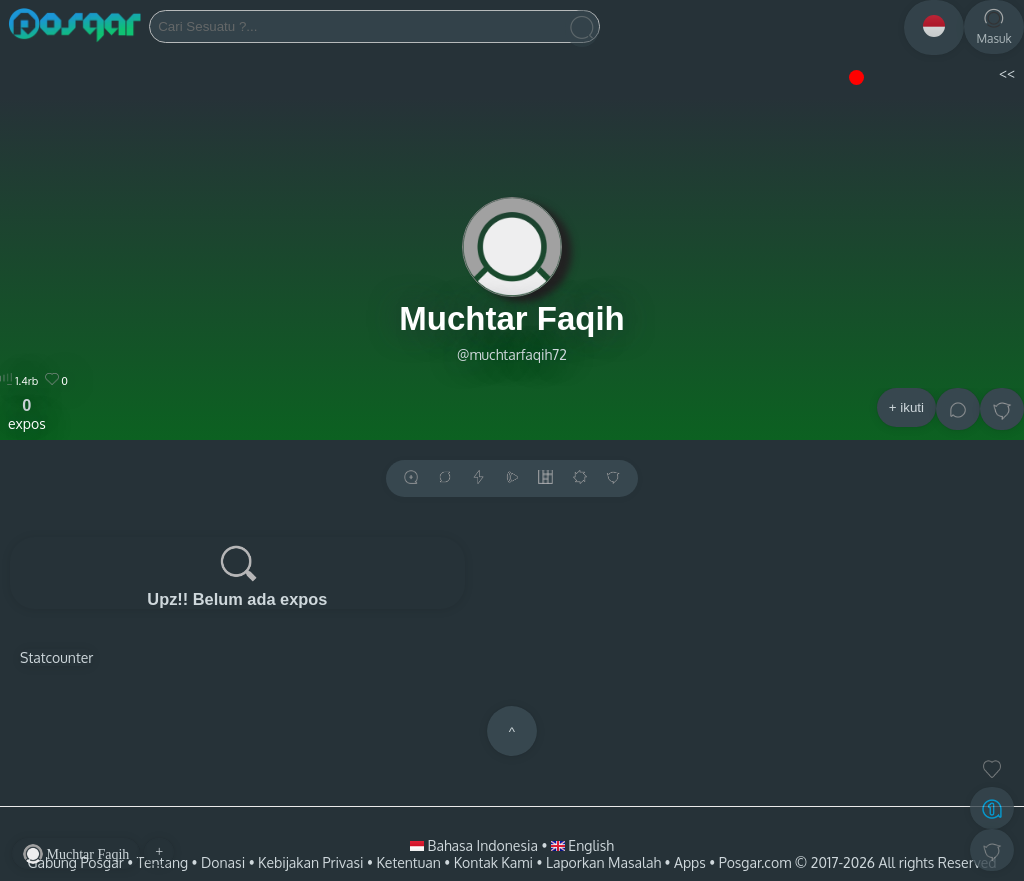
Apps (690, 862)
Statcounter (56, 657)
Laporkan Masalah (603, 862)
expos (27, 414)
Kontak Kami (493, 862)
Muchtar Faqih (512, 318)
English (582, 845)
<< (1006, 72)
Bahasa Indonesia (475, 845)
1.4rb (19, 381)
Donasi (223, 862)
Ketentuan (408, 862)
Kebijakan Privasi (310, 862)
